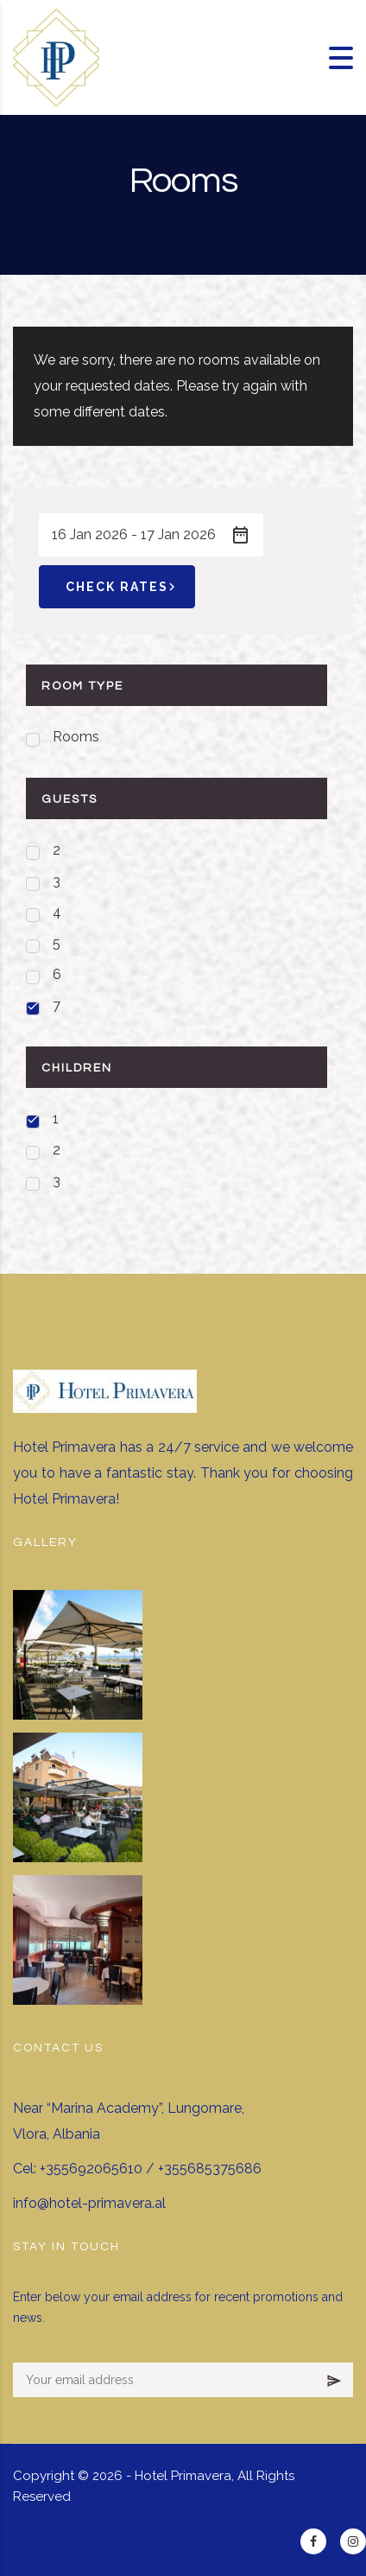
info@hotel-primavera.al (89, 2203)
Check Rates (123, 587)
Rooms (76, 736)
